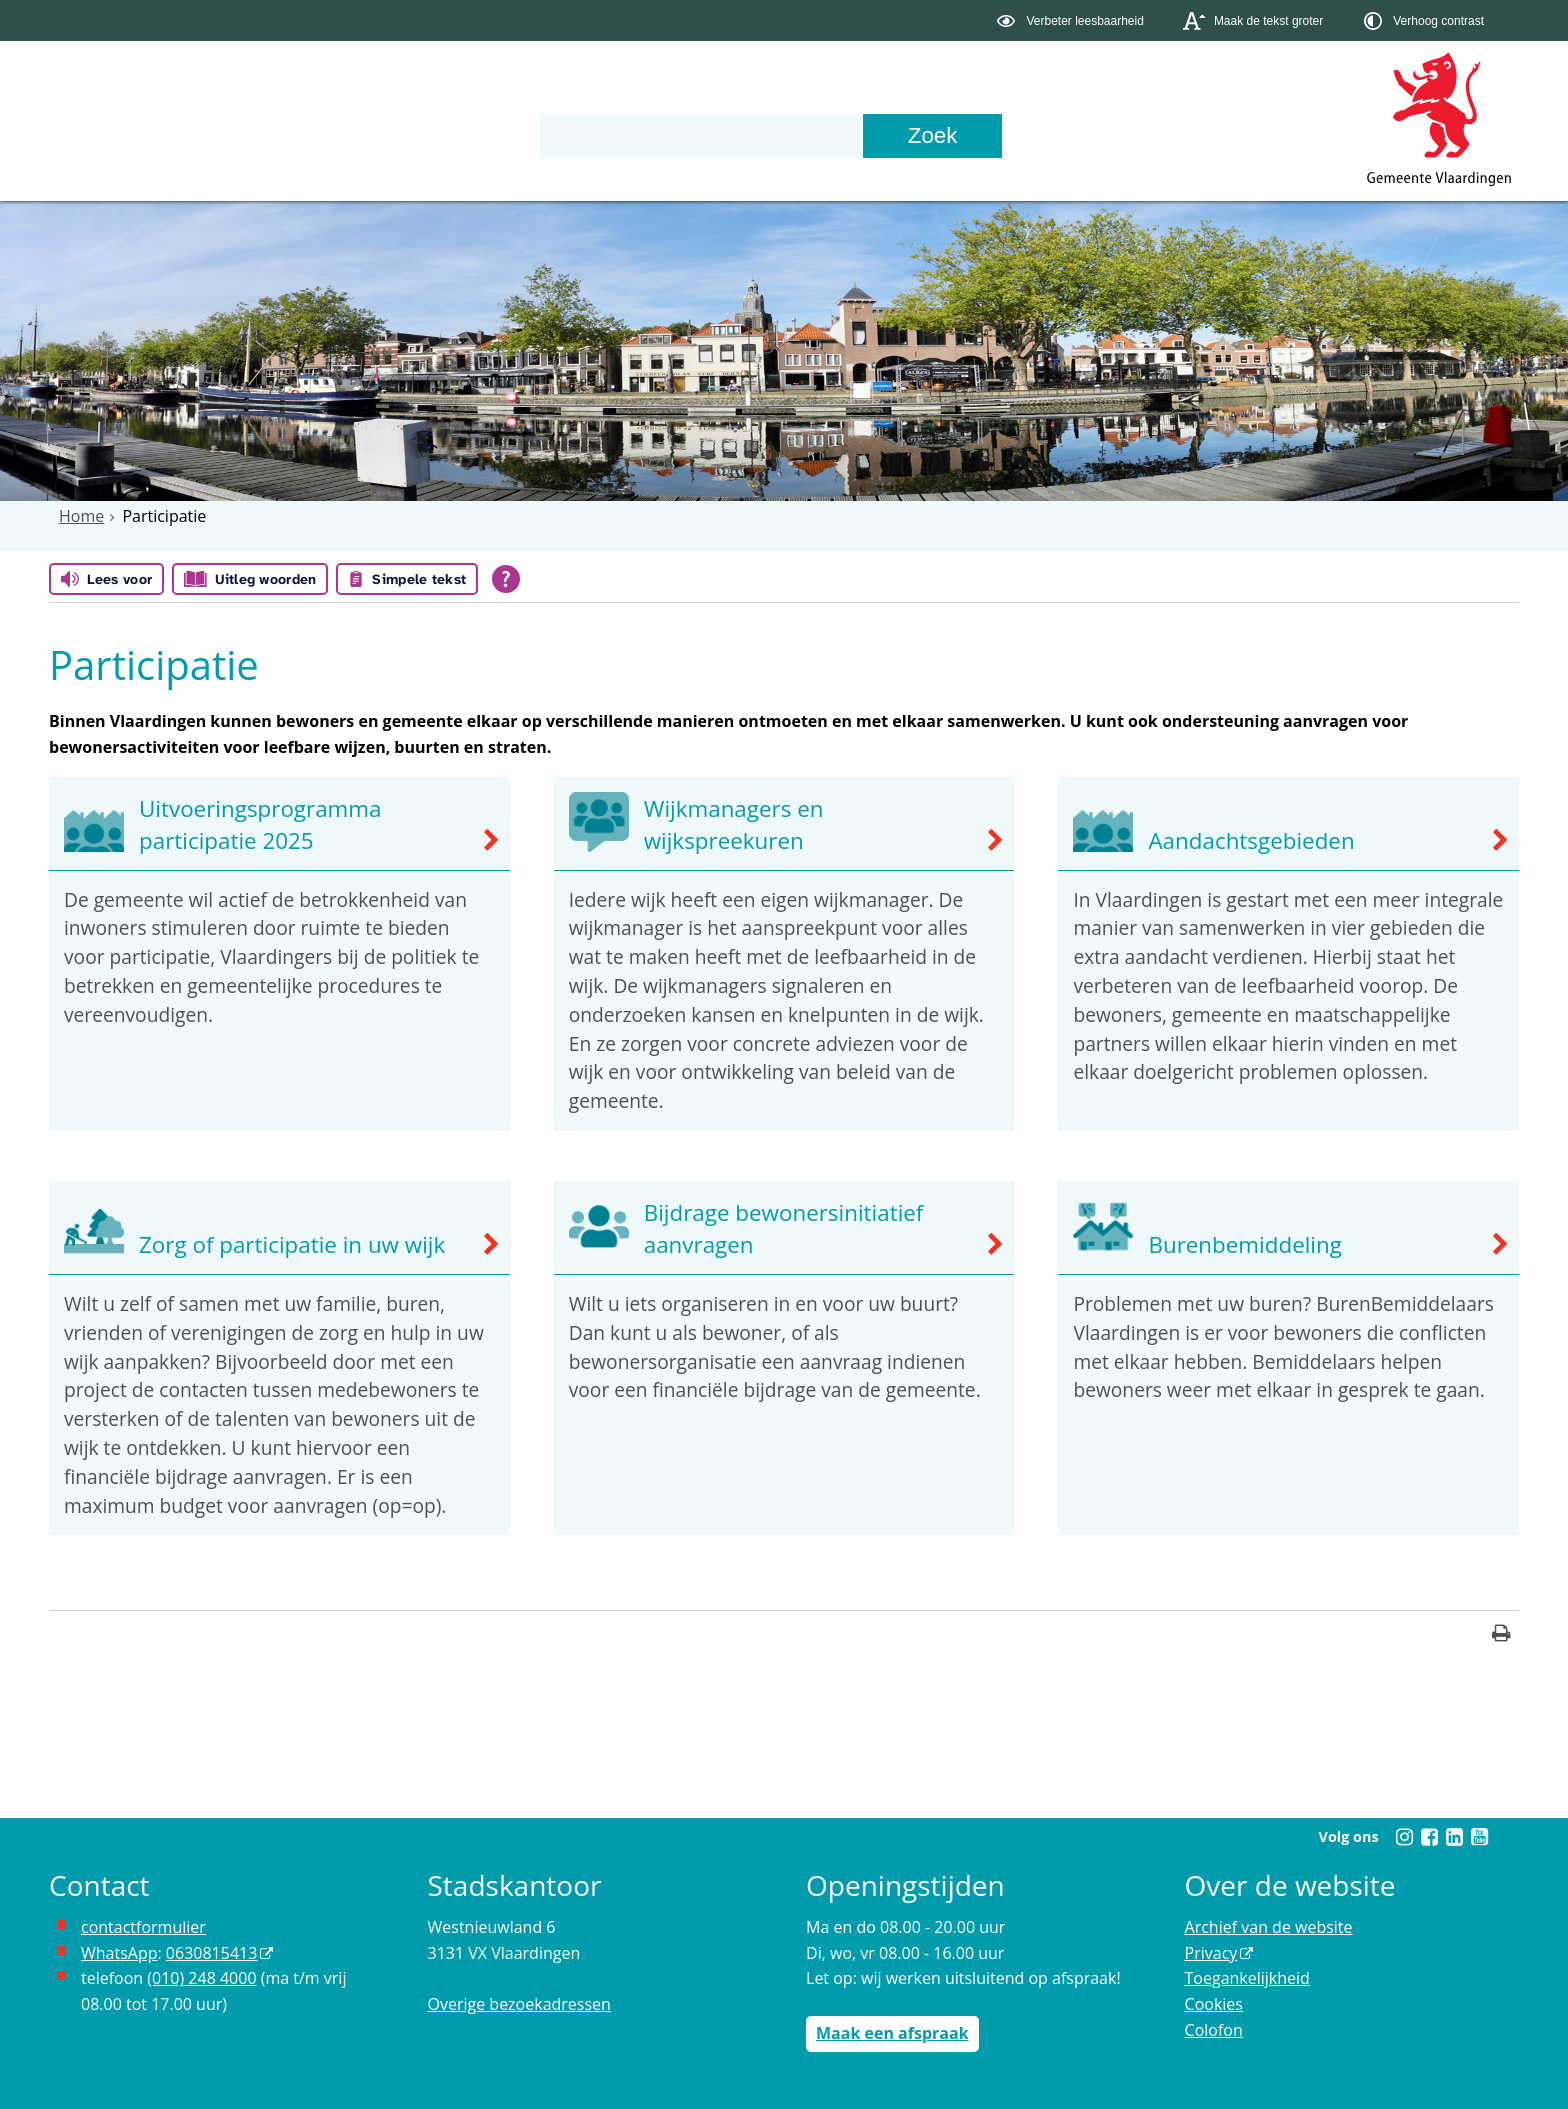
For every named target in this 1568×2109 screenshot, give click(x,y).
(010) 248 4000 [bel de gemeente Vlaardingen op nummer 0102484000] (201, 1978)
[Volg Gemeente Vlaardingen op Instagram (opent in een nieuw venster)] (1404, 1837)
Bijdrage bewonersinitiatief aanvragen (784, 1228)
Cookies (1214, 2004)
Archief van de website (1269, 1927)
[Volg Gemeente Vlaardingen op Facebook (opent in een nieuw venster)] (1429, 1837)
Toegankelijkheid (1247, 1978)
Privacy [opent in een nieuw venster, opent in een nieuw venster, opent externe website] (1211, 1953)
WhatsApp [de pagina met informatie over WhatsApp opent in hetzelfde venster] (119, 1953)
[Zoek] (972, 135)
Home (81, 516)
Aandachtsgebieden (1251, 840)
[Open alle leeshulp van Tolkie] (506, 579)
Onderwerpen (119, 133)
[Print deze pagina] (1501, 1635)
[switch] (1072, 20)
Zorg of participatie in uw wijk (292, 1244)
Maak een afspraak (892, 2033)
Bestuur (266, 133)
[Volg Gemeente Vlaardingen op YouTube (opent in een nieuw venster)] (1479, 1837)
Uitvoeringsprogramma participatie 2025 (260, 824)
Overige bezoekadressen (519, 2004)
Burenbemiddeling (1244, 1244)
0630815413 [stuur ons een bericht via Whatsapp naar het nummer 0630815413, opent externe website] (211, 1953)
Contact (536, 133)
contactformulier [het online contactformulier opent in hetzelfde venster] (143, 1927)
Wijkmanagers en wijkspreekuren (734, 824)
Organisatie (401, 133)
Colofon (1214, 2030)
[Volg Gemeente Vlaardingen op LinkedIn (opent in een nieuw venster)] (1454, 1837)
